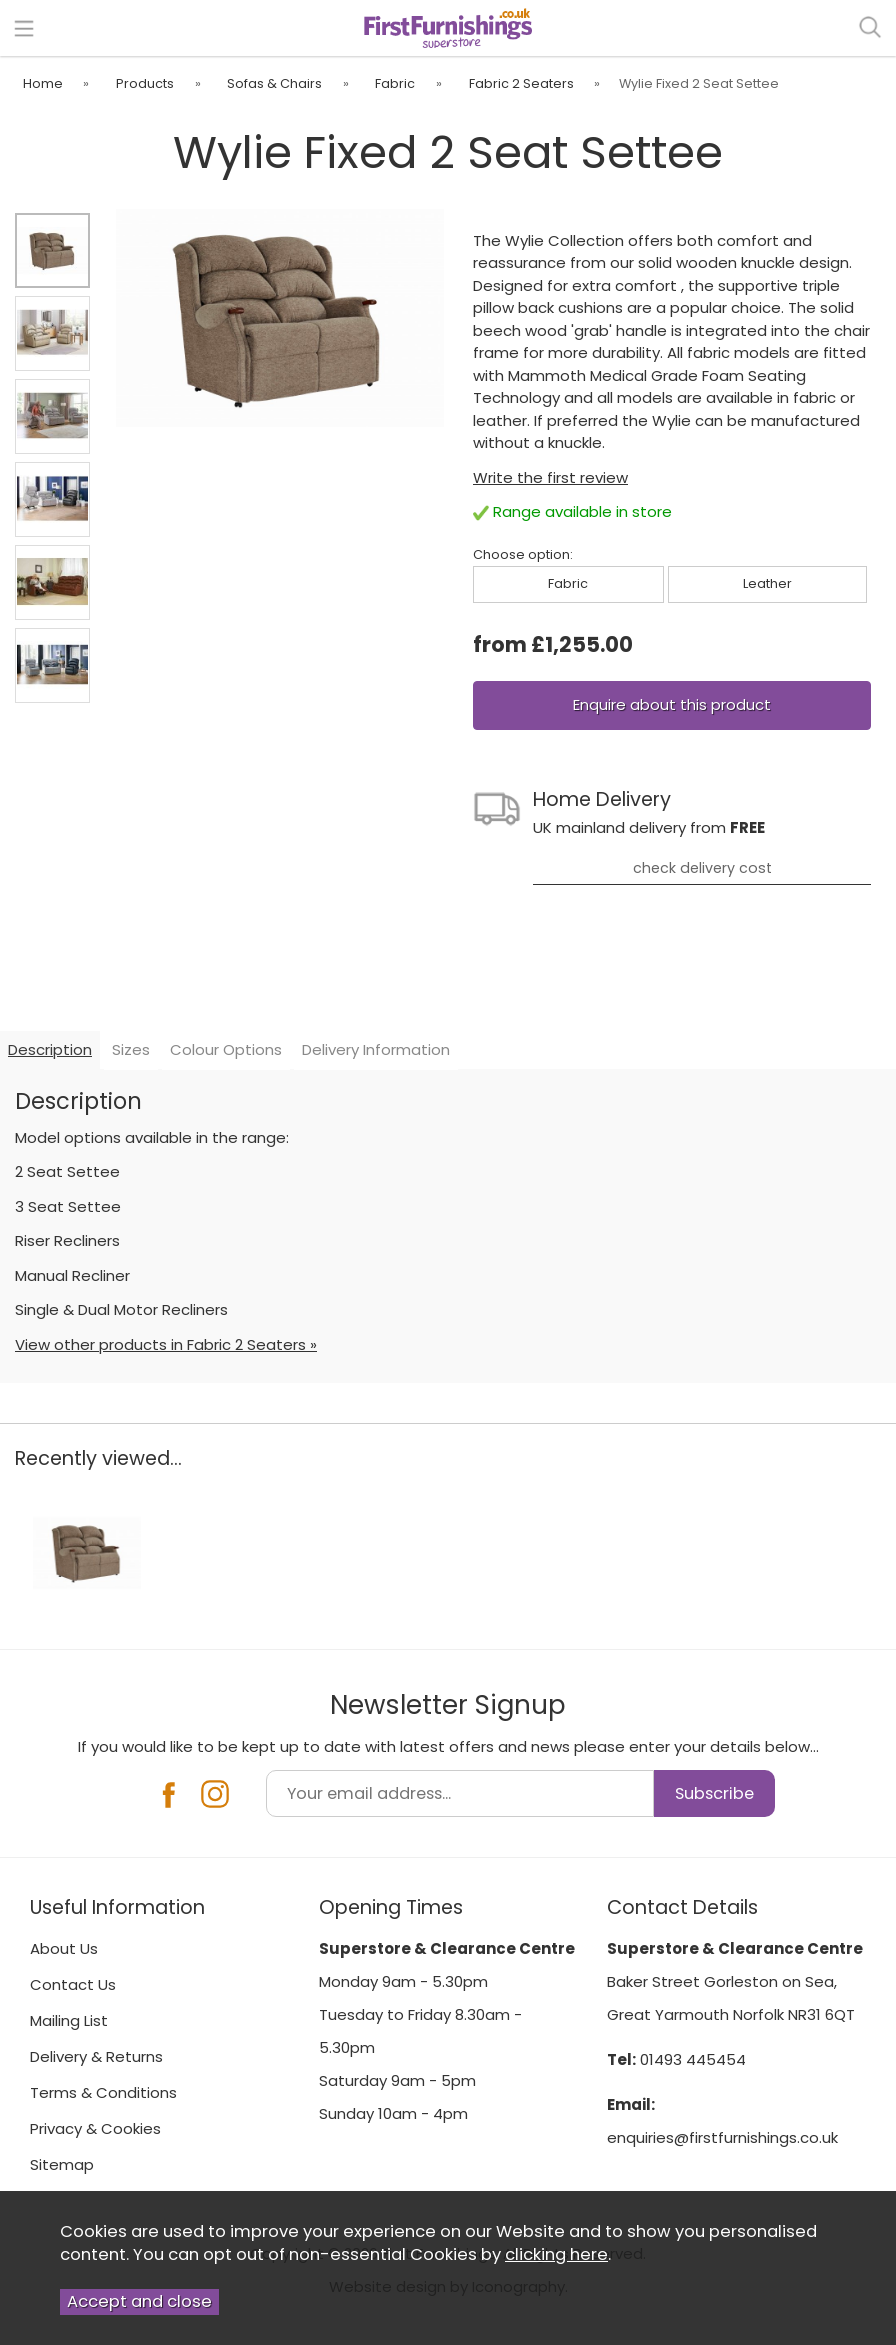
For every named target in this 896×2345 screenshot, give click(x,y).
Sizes (131, 1049)
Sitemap (62, 2164)
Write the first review (550, 477)
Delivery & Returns (96, 2056)
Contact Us (73, 1984)
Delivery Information (376, 1049)
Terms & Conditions (103, 2092)
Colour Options (226, 1049)
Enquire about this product (672, 704)
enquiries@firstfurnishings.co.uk (722, 2137)
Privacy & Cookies (95, 2128)
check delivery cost (702, 868)
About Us (64, 1948)
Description (50, 1049)
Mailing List (69, 2020)
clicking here (556, 2254)
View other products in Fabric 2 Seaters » (166, 1344)
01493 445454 (693, 2059)
